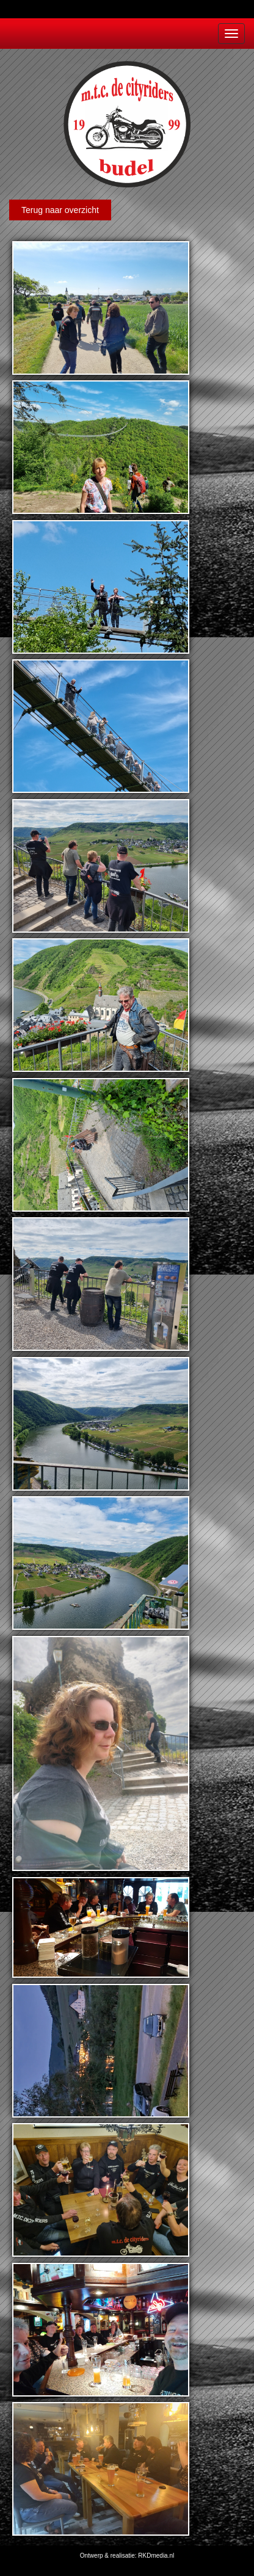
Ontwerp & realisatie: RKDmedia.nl (127, 2555)
